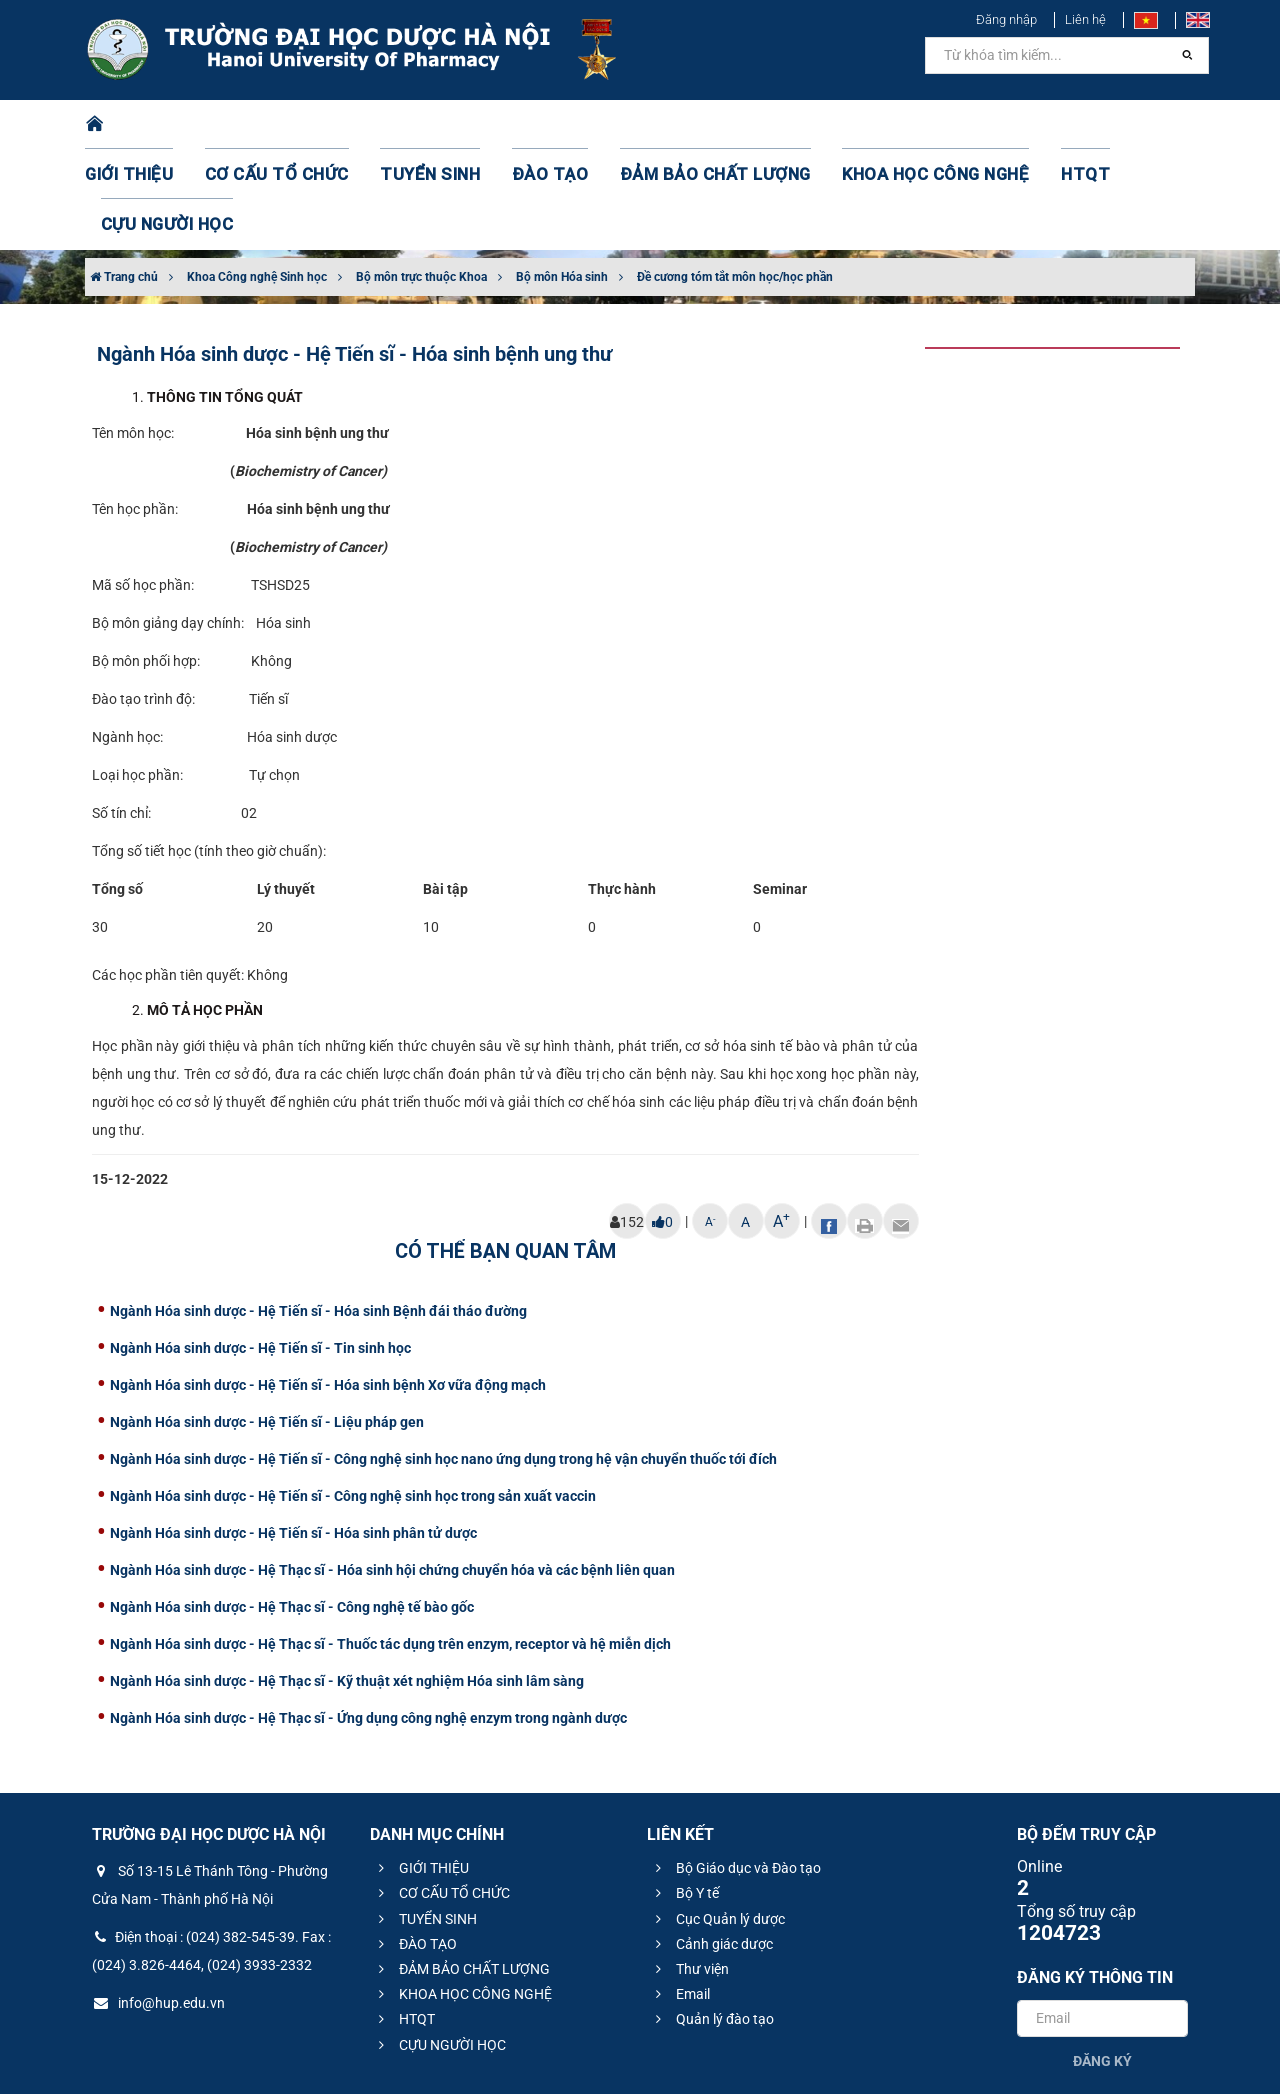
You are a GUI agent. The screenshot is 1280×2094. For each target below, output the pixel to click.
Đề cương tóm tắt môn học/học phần (735, 177)
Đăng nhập (1006, 19)
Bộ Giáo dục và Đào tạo (735, 1768)
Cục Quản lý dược (717, 1819)
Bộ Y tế (684, 1793)
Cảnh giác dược (711, 1844)
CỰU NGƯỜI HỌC (1109, 125)
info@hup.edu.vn (158, 1903)
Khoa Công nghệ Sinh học (257, 177)
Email (680, 1894)
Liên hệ (1085, 19)
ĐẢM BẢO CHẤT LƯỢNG (671, 125)
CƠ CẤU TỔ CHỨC (285, 125)
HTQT (999, 125)
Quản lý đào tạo (712, 1919)
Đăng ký (1102, 1961)
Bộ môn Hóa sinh (562, 177)
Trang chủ (124, 177)
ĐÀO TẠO (527, 125)
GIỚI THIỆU (154, 125)
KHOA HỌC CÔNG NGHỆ (865, 125)
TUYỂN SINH (420, 125)
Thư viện (689, 1869)
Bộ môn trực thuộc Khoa (421, 177)
